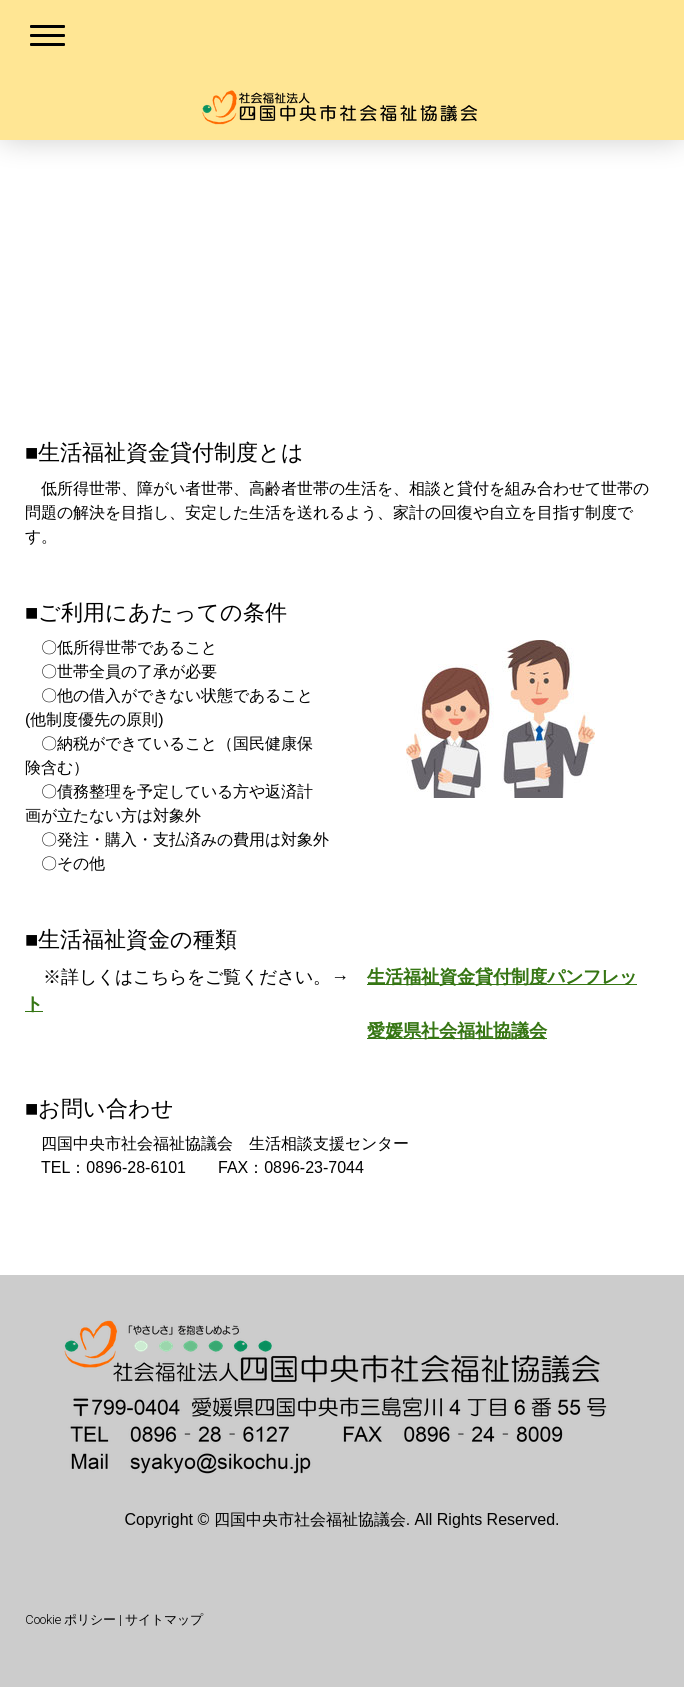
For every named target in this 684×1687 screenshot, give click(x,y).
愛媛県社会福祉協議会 (457, 1031)
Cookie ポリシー (70, 1619)
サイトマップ (164, 1619)
